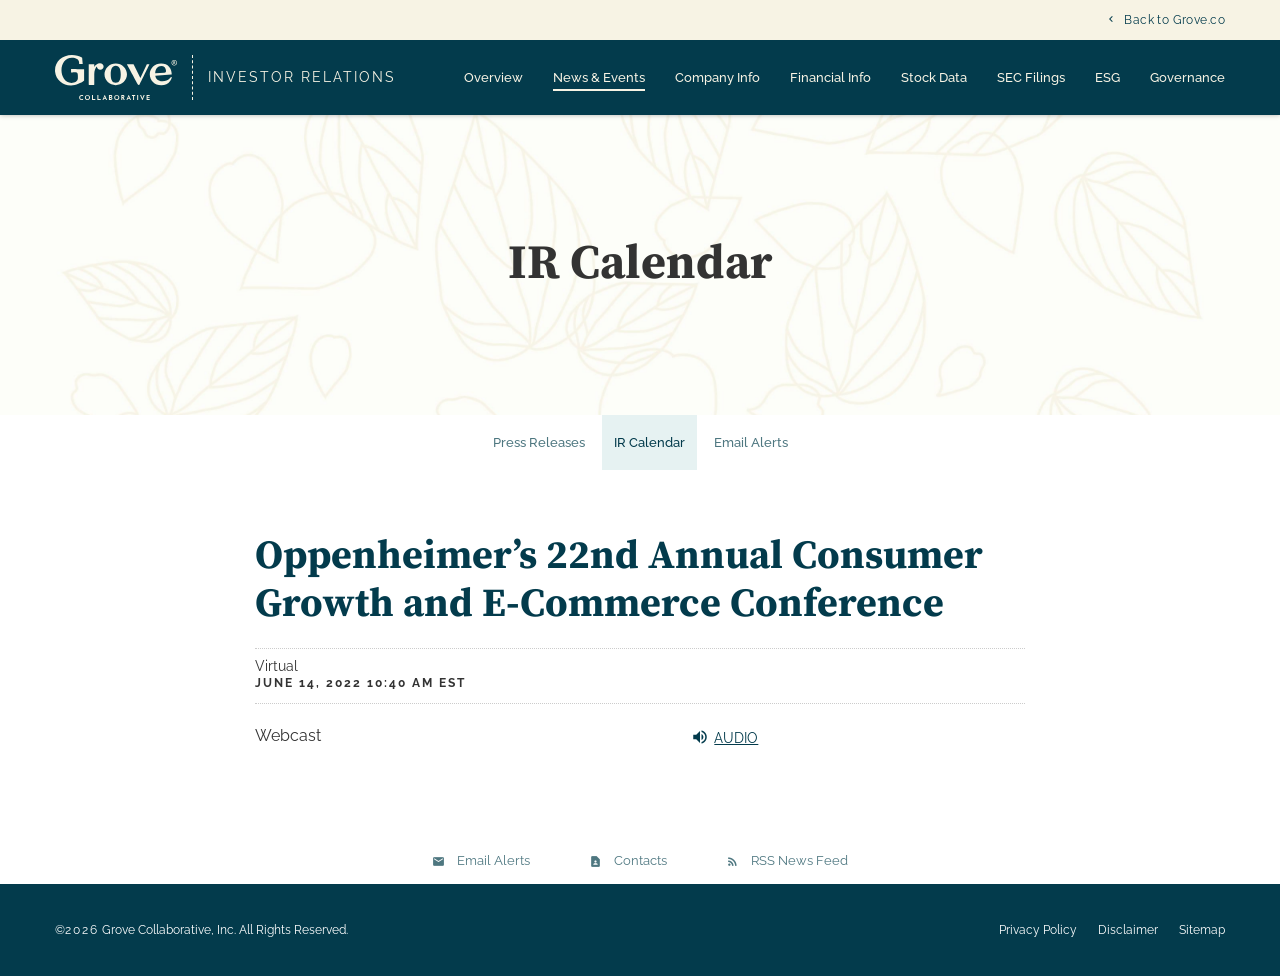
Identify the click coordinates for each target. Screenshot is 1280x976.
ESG (1107, 77)
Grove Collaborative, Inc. (169, 930)
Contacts (640, 860)
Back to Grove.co (1174, 20)
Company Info (717, 77)
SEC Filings (1031, 77)
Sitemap (1202, 930)
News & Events (599, 77)
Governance (1187, 77)
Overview (493, 77)
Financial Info (830, 77)
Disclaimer (1128, 930)
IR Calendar (649, 442)
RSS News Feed (799, 860)
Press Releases (539, 442)
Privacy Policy (1038, 930)
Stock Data (934, 77)
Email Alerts (751, 442)
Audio (724, 737)
